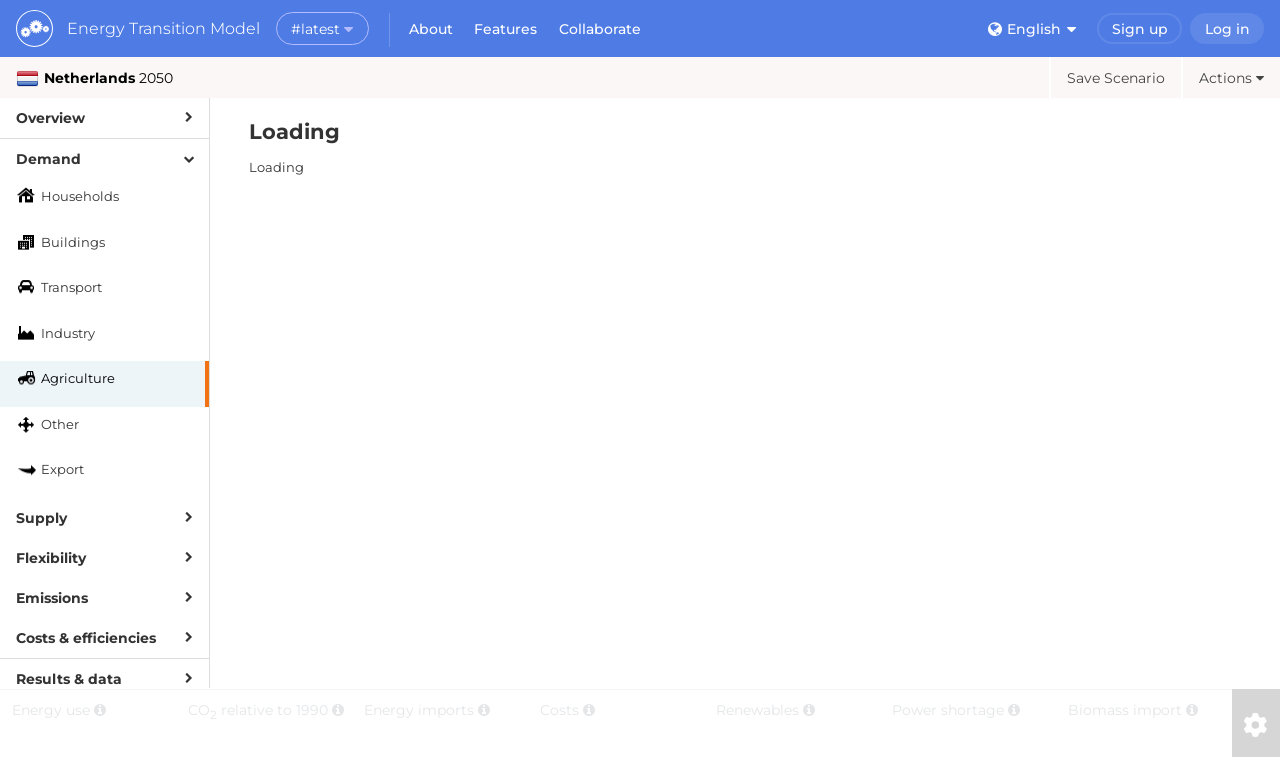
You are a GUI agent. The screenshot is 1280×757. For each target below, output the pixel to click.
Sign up (1140, 29)
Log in (1227, 29)
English (1032, 29)
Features (505, 29)
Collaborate (600, 29)
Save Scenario (1116, 78)
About (431, 29)
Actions (1231, 78)
